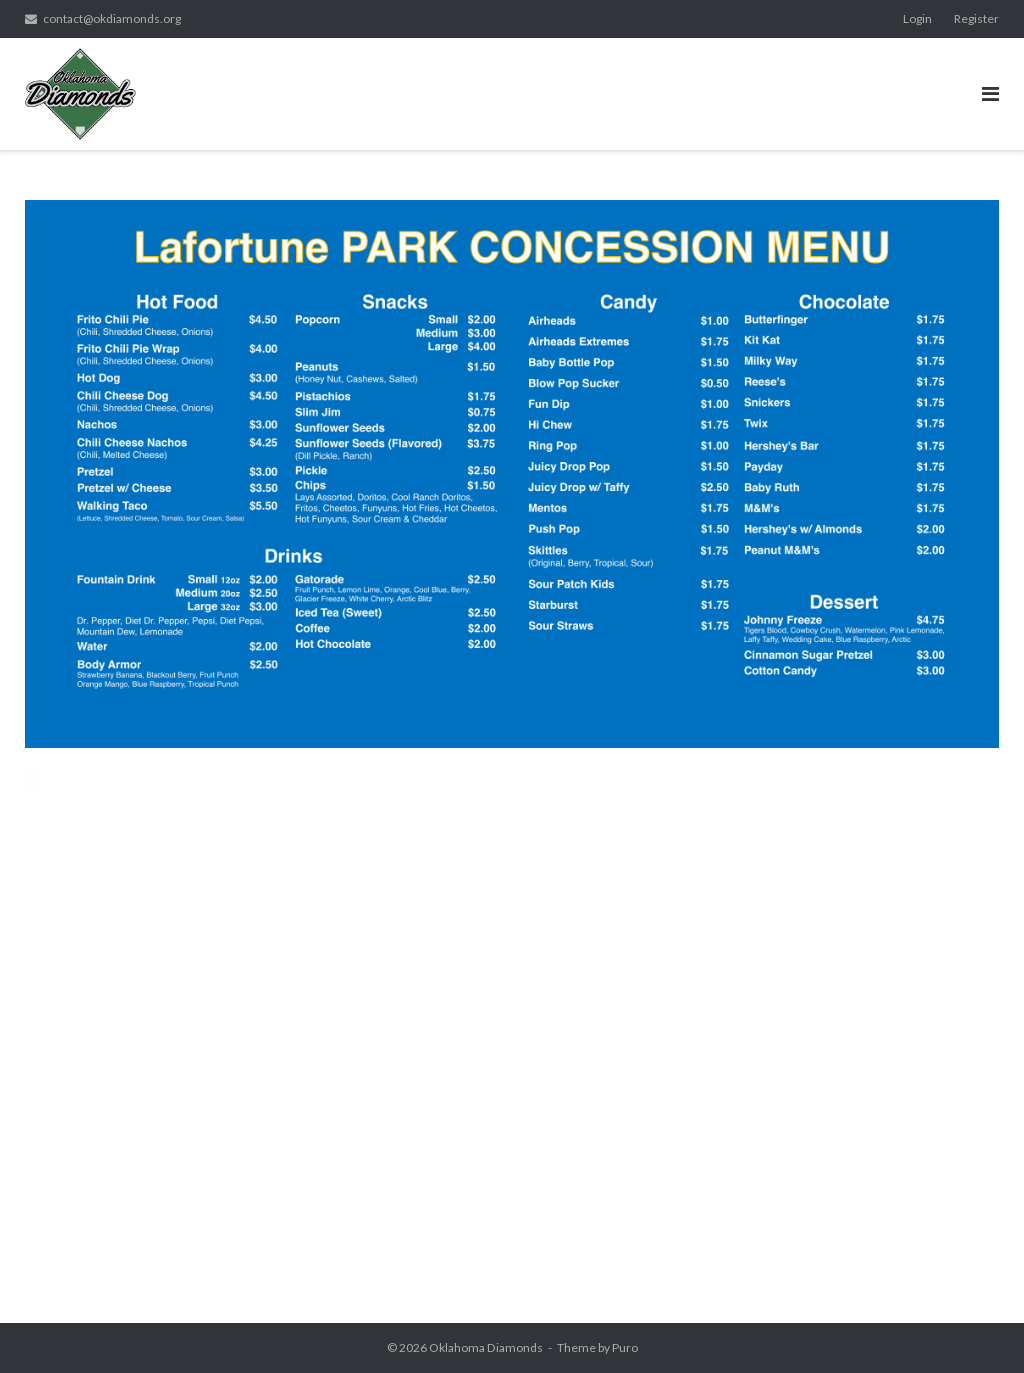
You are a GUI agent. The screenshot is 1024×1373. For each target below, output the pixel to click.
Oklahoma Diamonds (486, 1347)
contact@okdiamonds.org (112, 18)
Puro (625, 1347)
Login (917, 18)
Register (976, 18)
